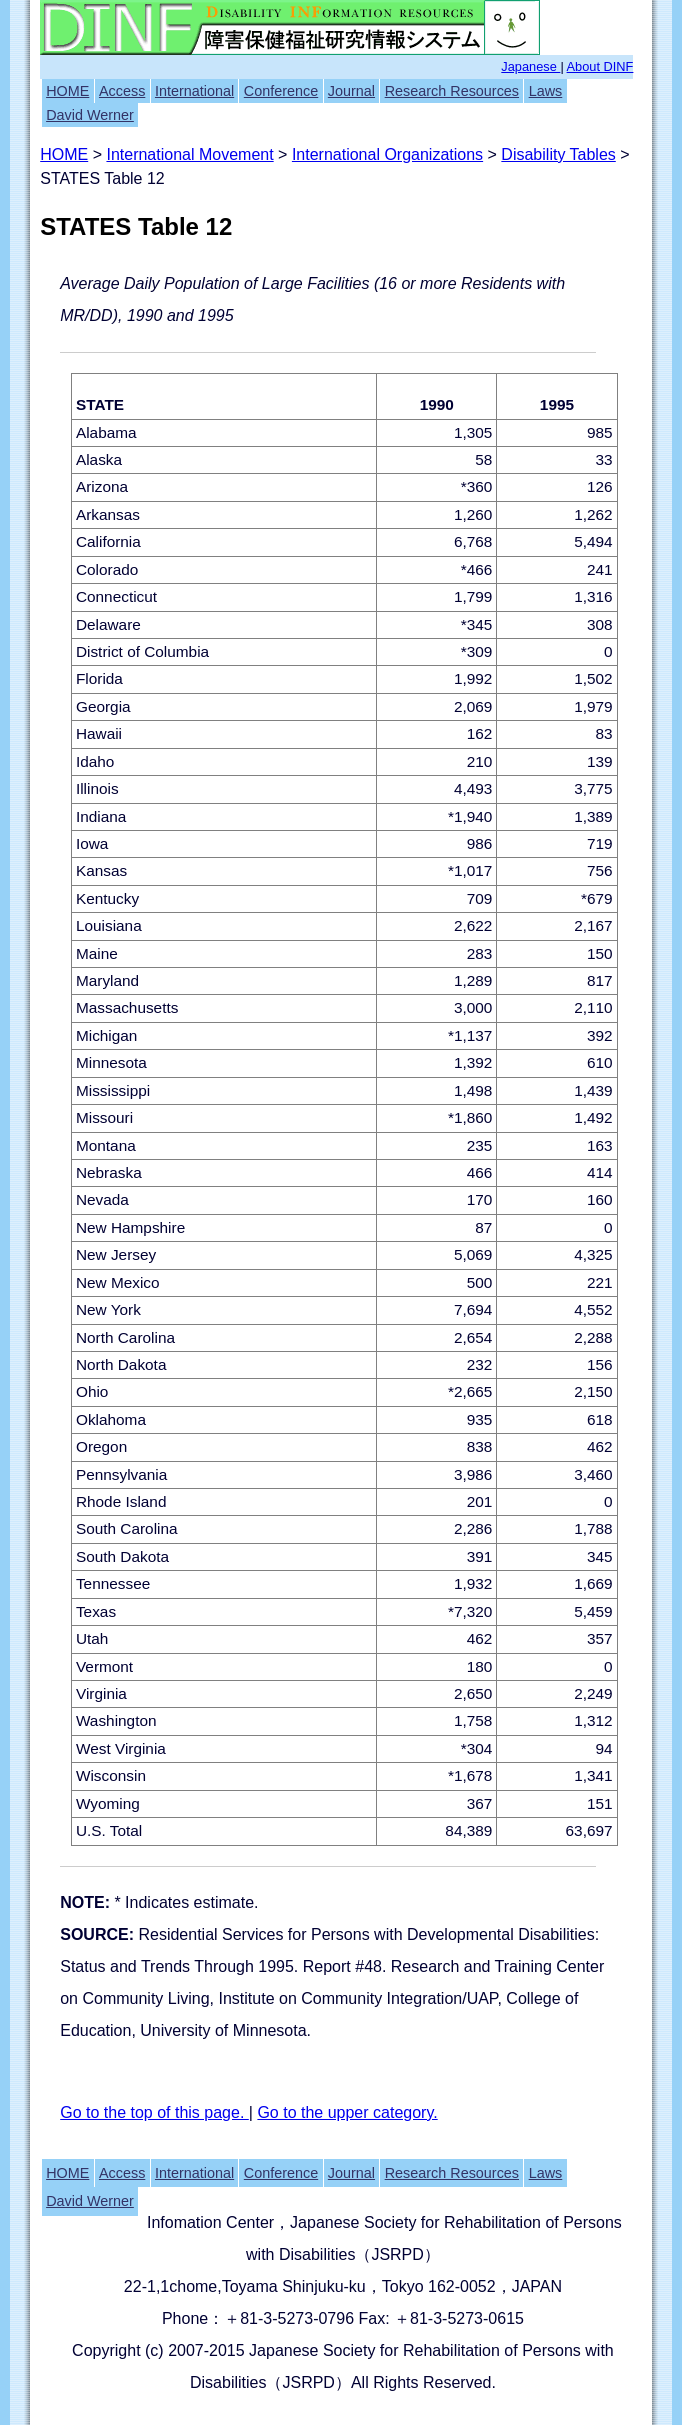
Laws (546, 91)
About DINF (600, 66)
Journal (351, 91)
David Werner (90, 115)
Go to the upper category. (347, 2112)
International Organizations (387, 154)
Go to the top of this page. (154, 2112)
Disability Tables (558, 154)
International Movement (189, 154)
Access (122, 91)
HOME (67, 91)
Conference (281, 91)
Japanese (530, 66)
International (194, 91)
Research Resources (452, 91)
